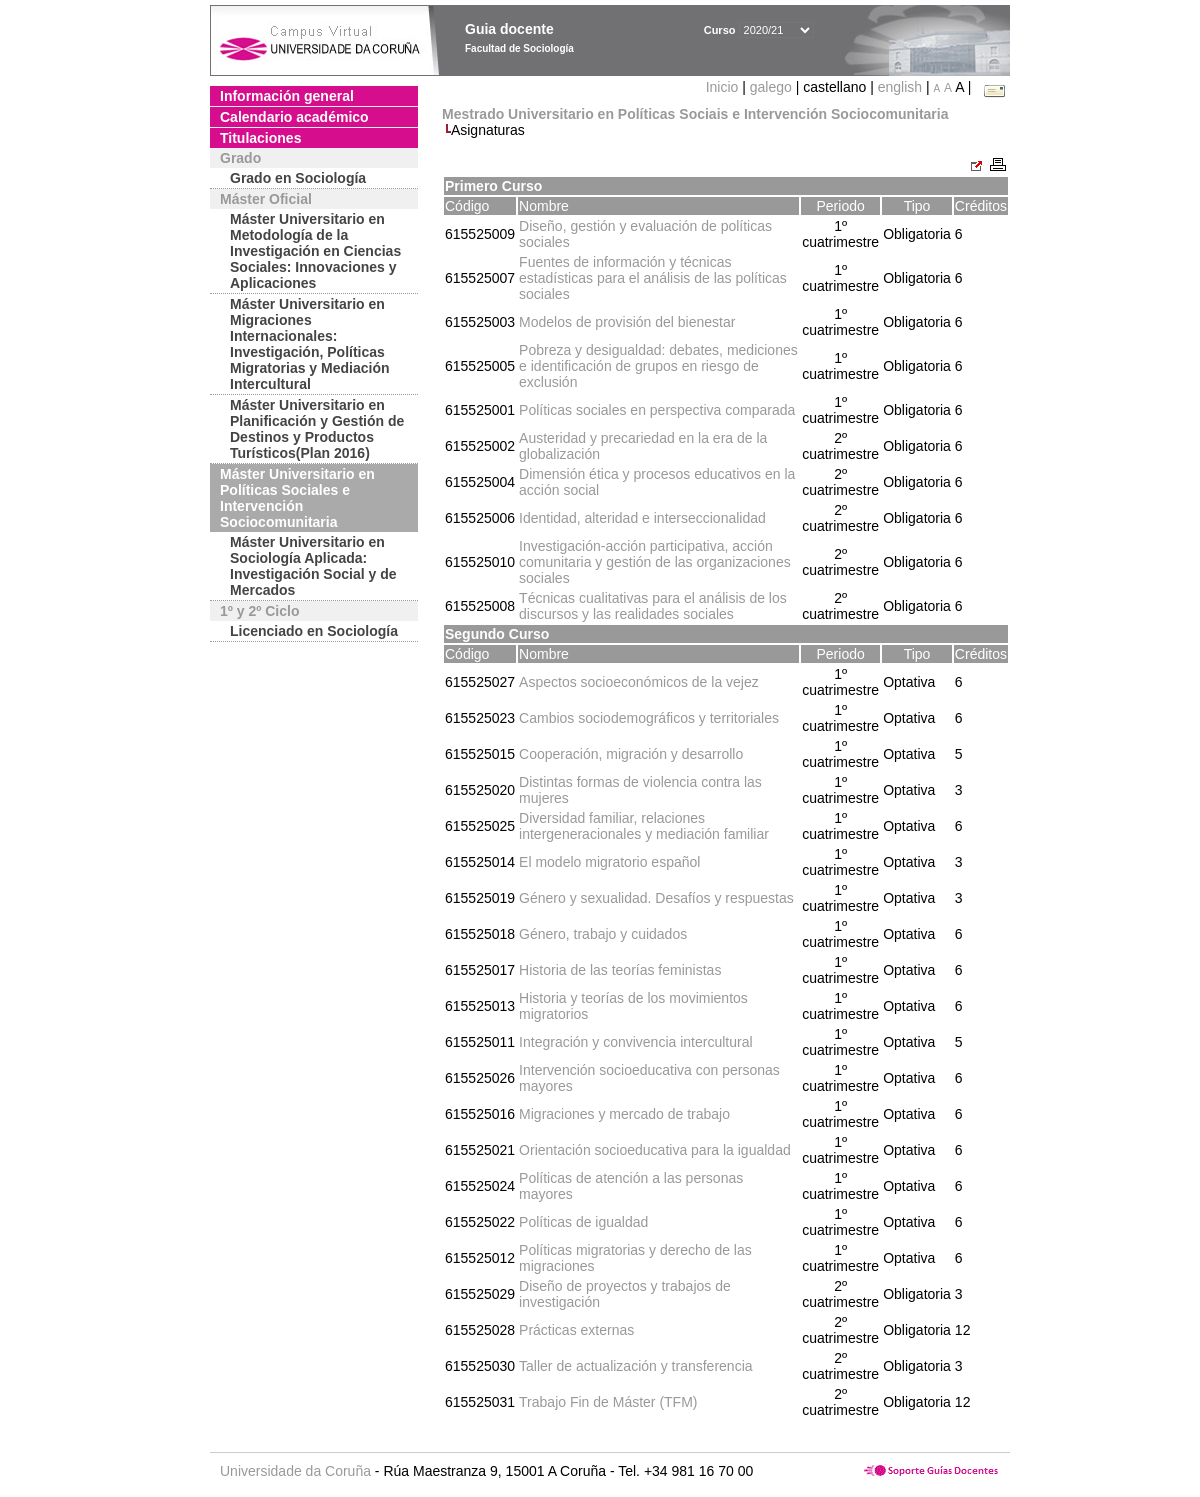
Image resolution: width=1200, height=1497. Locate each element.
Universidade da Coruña (295, 1471)
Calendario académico (294, 117)
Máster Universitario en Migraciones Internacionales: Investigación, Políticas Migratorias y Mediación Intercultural (309, 344)
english (900, 87)
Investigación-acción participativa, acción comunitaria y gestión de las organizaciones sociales (655, 562)
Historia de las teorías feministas (620, 970)
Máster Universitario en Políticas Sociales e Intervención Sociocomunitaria (297, 498)
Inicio (724, 87)
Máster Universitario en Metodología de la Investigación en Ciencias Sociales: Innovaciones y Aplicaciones (315, 251)
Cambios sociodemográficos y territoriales (649, 718)
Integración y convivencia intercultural (635, 1042)
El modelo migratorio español (609, 862)
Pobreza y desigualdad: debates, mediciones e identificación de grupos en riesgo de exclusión (658, 366)
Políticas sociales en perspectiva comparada (657, 410)
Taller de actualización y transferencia (635, 1366)
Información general (287, 96)
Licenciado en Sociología (314, 631)
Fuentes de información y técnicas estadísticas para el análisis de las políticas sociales (653, 278)
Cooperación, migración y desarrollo (631, 754)
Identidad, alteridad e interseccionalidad (642, 518)
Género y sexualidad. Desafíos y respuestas (656, 898)
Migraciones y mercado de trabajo (624, 1114)
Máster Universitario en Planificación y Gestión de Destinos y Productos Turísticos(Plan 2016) (317, 429)
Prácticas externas (576, 1330)
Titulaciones (260, 138)
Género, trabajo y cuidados (603, 934)
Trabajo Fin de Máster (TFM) (608, 1402)
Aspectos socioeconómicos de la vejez (639, 682)
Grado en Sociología (298, 178)
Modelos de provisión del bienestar (627, 322)
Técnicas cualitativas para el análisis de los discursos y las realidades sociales (653, 606)
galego (771, 87)
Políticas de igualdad (583, 1222)
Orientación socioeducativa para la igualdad (655, 1150)
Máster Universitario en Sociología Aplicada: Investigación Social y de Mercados (313, 566)
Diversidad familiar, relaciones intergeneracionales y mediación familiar (644, 826)
